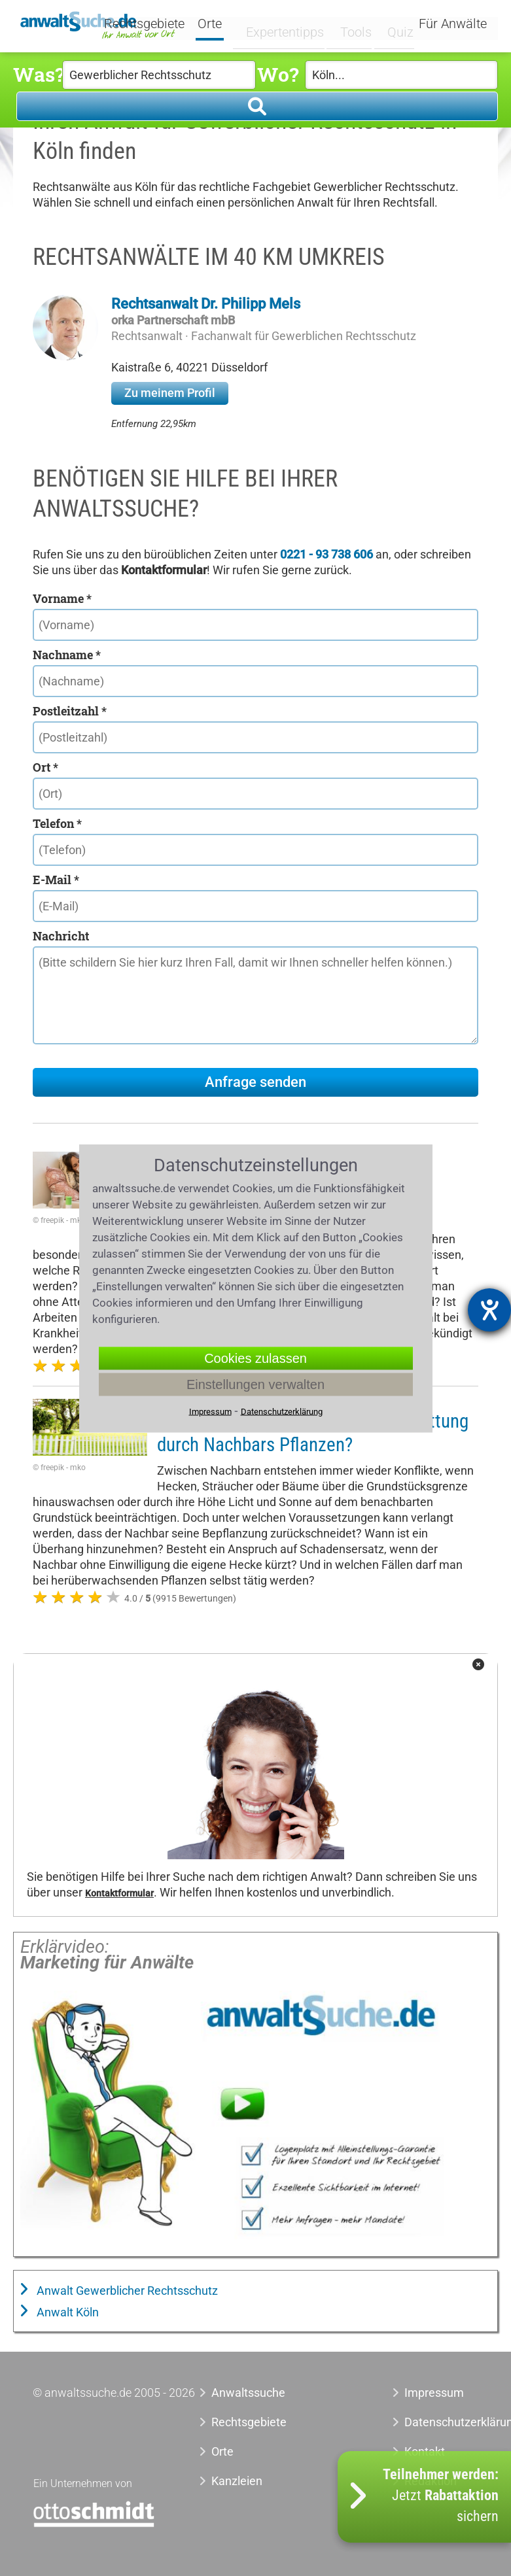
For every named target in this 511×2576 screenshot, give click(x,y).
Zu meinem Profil (169, 393)
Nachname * (67, 654)
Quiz (391, 24)
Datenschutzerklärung (441, 2422)
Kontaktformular (119, 1893)
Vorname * (62, 598)
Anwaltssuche (248, 2392)
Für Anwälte (453, 25)
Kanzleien (236, 2481)
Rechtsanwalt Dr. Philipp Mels (205, 304)
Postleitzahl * (70, 711)
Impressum (434, 2392)
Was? (37, 74)
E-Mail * (56, 879)
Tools (350, 24)
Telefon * (57, 823)
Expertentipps (285, 24)
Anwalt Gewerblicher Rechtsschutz (126, 2290)
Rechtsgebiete (159, 25)
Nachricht (61, 936)
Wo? (277, 74)
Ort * (45, 767)
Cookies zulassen (255, 1357)
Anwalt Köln (66, 2312)
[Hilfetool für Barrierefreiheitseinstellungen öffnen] (489, 1309)
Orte (225, 25)
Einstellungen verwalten (255, 1384)
